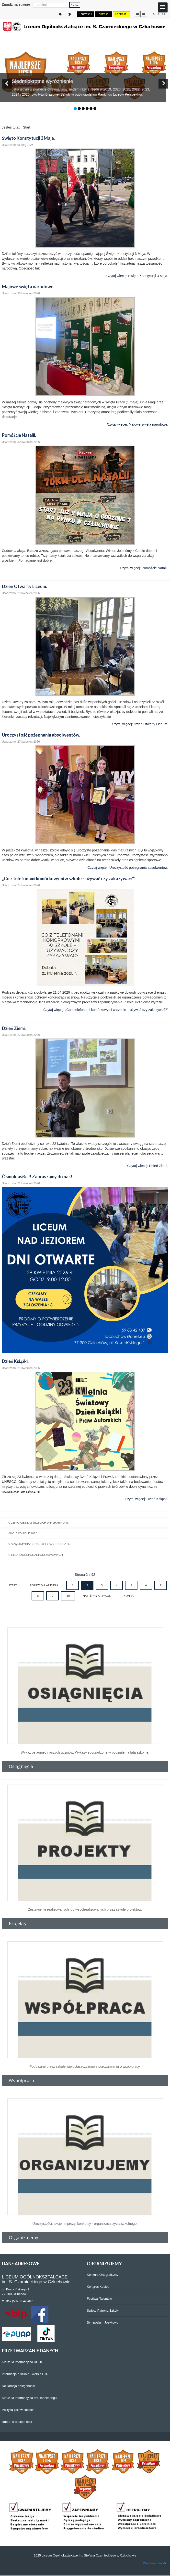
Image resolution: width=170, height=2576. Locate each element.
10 (68, 1596)
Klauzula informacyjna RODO (23, 2362)
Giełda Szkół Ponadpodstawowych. (36, 1555)
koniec (129, 1596)
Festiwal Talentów (99, 2298)
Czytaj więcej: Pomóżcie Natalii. (144, 568)
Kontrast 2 (103, 14)
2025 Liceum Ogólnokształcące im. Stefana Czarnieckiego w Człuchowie (85, 2555)
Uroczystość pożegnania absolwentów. (41, 735)
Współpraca (21, 2080)
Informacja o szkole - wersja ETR (25, 2374)
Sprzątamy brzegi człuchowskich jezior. (39, 1544)
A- (154, 14)
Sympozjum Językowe (102, 2322)
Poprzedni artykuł (44, 1585)
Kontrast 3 (121, 14)
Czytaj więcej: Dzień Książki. (146, 1499)
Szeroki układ (143, 14)
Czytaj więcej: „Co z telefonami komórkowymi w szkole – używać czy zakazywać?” (105, 1010)
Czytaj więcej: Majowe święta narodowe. (137, 424)
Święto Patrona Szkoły (103, 2310)
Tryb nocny (69, 14)
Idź (75, 4)
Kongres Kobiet (98, 2286)
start (13, 1585)
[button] (7, 84)
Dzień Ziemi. (14, 1028)
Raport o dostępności (17, 2422)
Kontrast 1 (85, 14)
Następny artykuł (97, 1596)
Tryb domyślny (60, 14)
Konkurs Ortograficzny (102, 2274)
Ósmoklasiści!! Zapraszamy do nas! (37, 1176)
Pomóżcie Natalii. (19, 435)
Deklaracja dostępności (18, 2386)
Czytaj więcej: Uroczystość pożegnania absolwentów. (128, 868)
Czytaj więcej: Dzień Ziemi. (147, 1166)
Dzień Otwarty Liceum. (24, 586)
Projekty (17, 1923)
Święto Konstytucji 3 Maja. (28, 138)
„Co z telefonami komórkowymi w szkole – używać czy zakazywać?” (68, 878)
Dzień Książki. (15, 1361)
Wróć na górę (155, 2563)
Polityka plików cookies (18, 2410)
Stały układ (137, 14)
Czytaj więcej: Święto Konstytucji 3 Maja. (137, 276)
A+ (163, 14)
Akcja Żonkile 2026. (23, 1533)
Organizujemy (23, 2237)
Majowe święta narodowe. (28, 286)
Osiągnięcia (21, 1766)
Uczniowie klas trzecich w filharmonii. (38, 1522)
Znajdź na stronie (16, 4)
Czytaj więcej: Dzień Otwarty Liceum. (140, 724)
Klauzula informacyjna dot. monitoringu (29, 2398)
